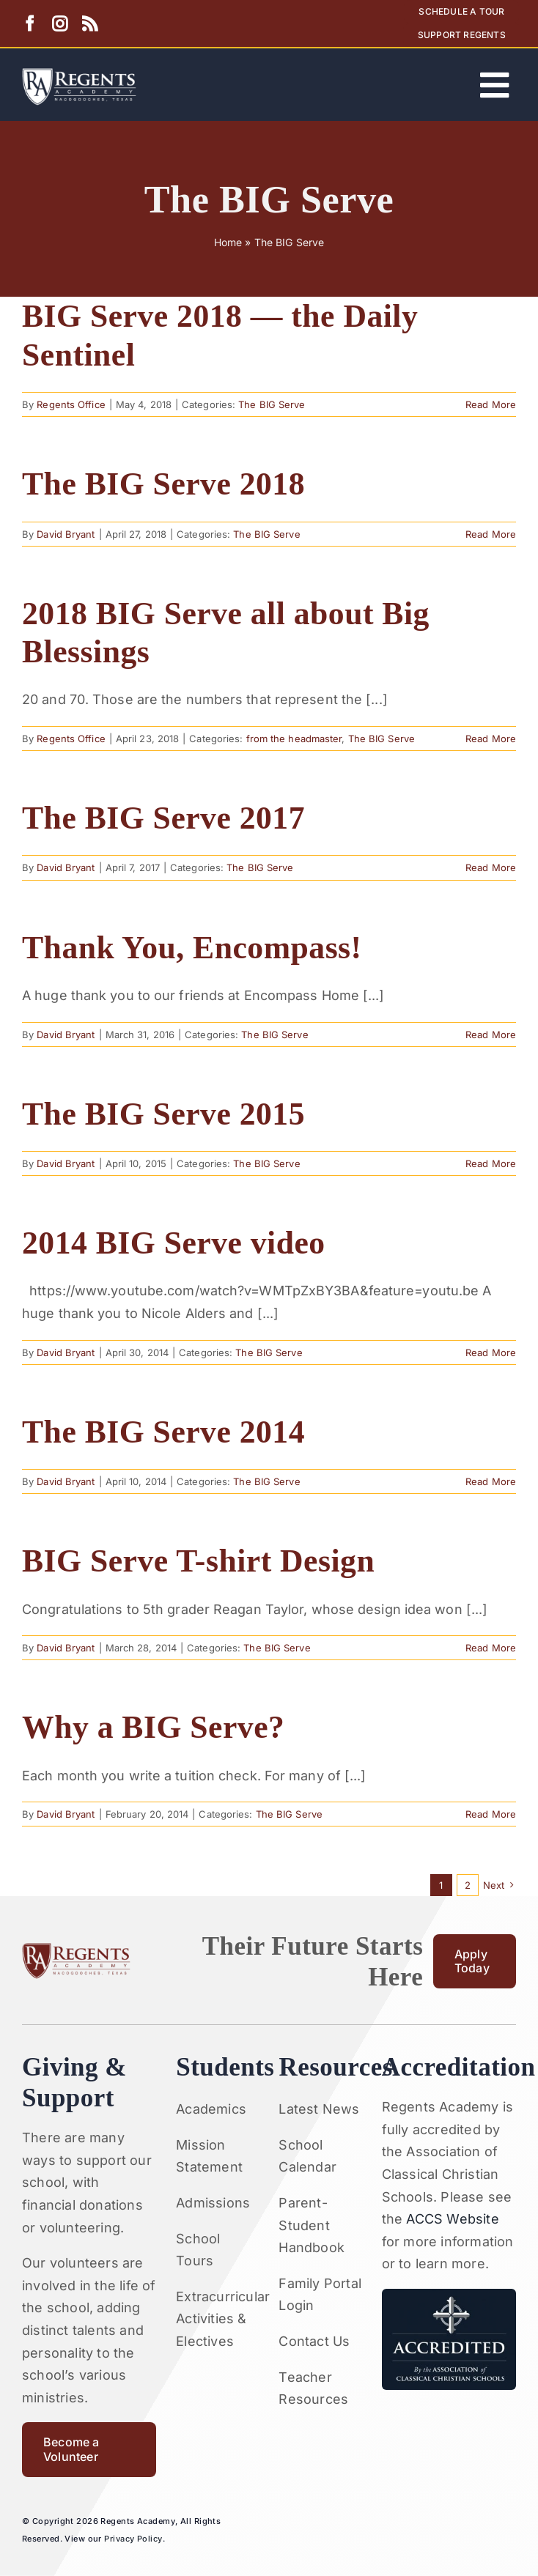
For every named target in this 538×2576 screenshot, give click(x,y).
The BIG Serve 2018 (163, 483)
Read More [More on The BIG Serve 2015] (490, 1163)
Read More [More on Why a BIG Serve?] (490, 1814)
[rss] (89, 24)
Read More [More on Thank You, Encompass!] (490, 1034)
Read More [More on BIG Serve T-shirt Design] (490, 1648)
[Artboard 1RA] (79, 74)
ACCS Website (452, 2219)
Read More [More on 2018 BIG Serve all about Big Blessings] (490, 738)
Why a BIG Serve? (153, 1726)
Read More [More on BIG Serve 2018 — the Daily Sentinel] (490, 404)
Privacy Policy (133, 2539)
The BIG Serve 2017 (163, 817)
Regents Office (71, 404)
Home (228, 242)
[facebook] (29, 24)
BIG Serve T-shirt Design (198, 1560)
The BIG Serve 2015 (163, 1113)
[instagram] (59, 24)
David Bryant (66, 534)
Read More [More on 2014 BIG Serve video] (490, 1352)
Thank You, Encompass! (192, 947)
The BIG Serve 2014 (163, 1431)
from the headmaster (294, 738)
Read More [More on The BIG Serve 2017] (490, 867)
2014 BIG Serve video (173, 1242)
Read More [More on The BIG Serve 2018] (490, 534)
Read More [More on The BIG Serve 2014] (490, 1481)
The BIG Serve (271, 404)
